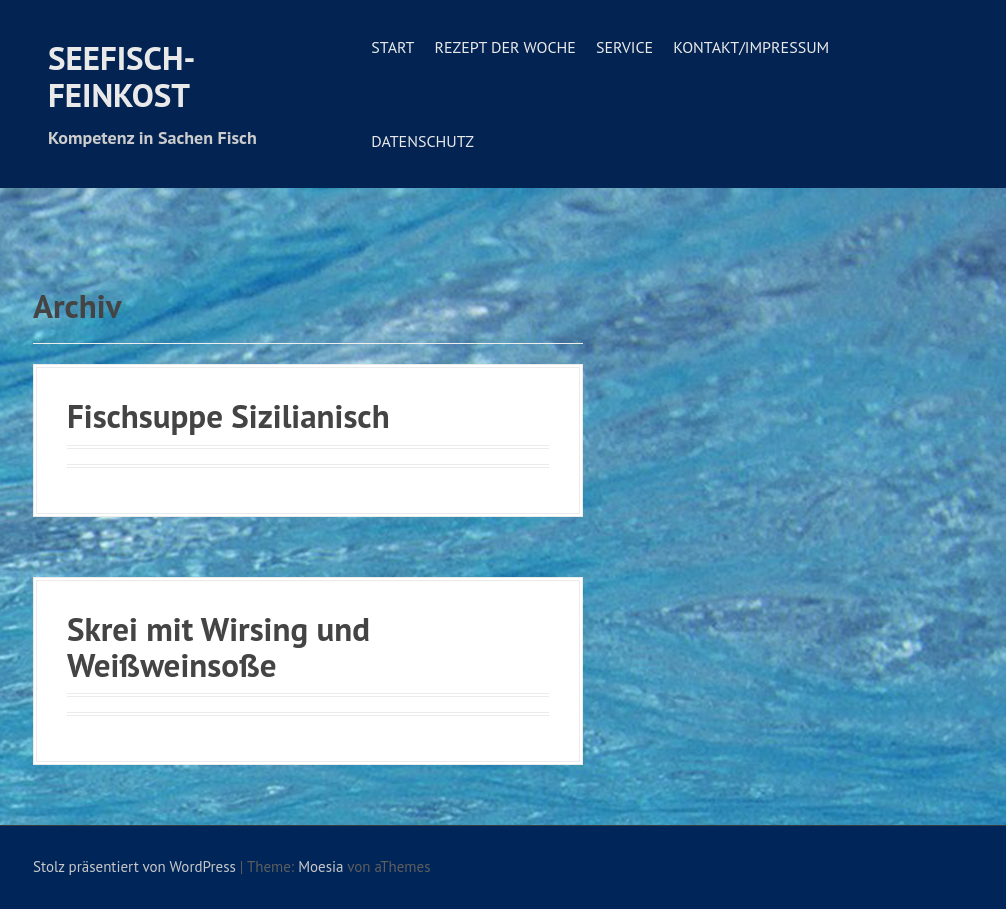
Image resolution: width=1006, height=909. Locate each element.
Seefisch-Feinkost (121, 75)
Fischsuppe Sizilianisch (228, 415)
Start (392, 47)
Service (624, 47)
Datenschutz (422, 141)
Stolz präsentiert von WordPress (134, 866)
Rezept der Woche (504, 47)
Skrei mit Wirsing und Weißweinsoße (218, 646)
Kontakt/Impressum (751, 47)
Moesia (320, 866)
